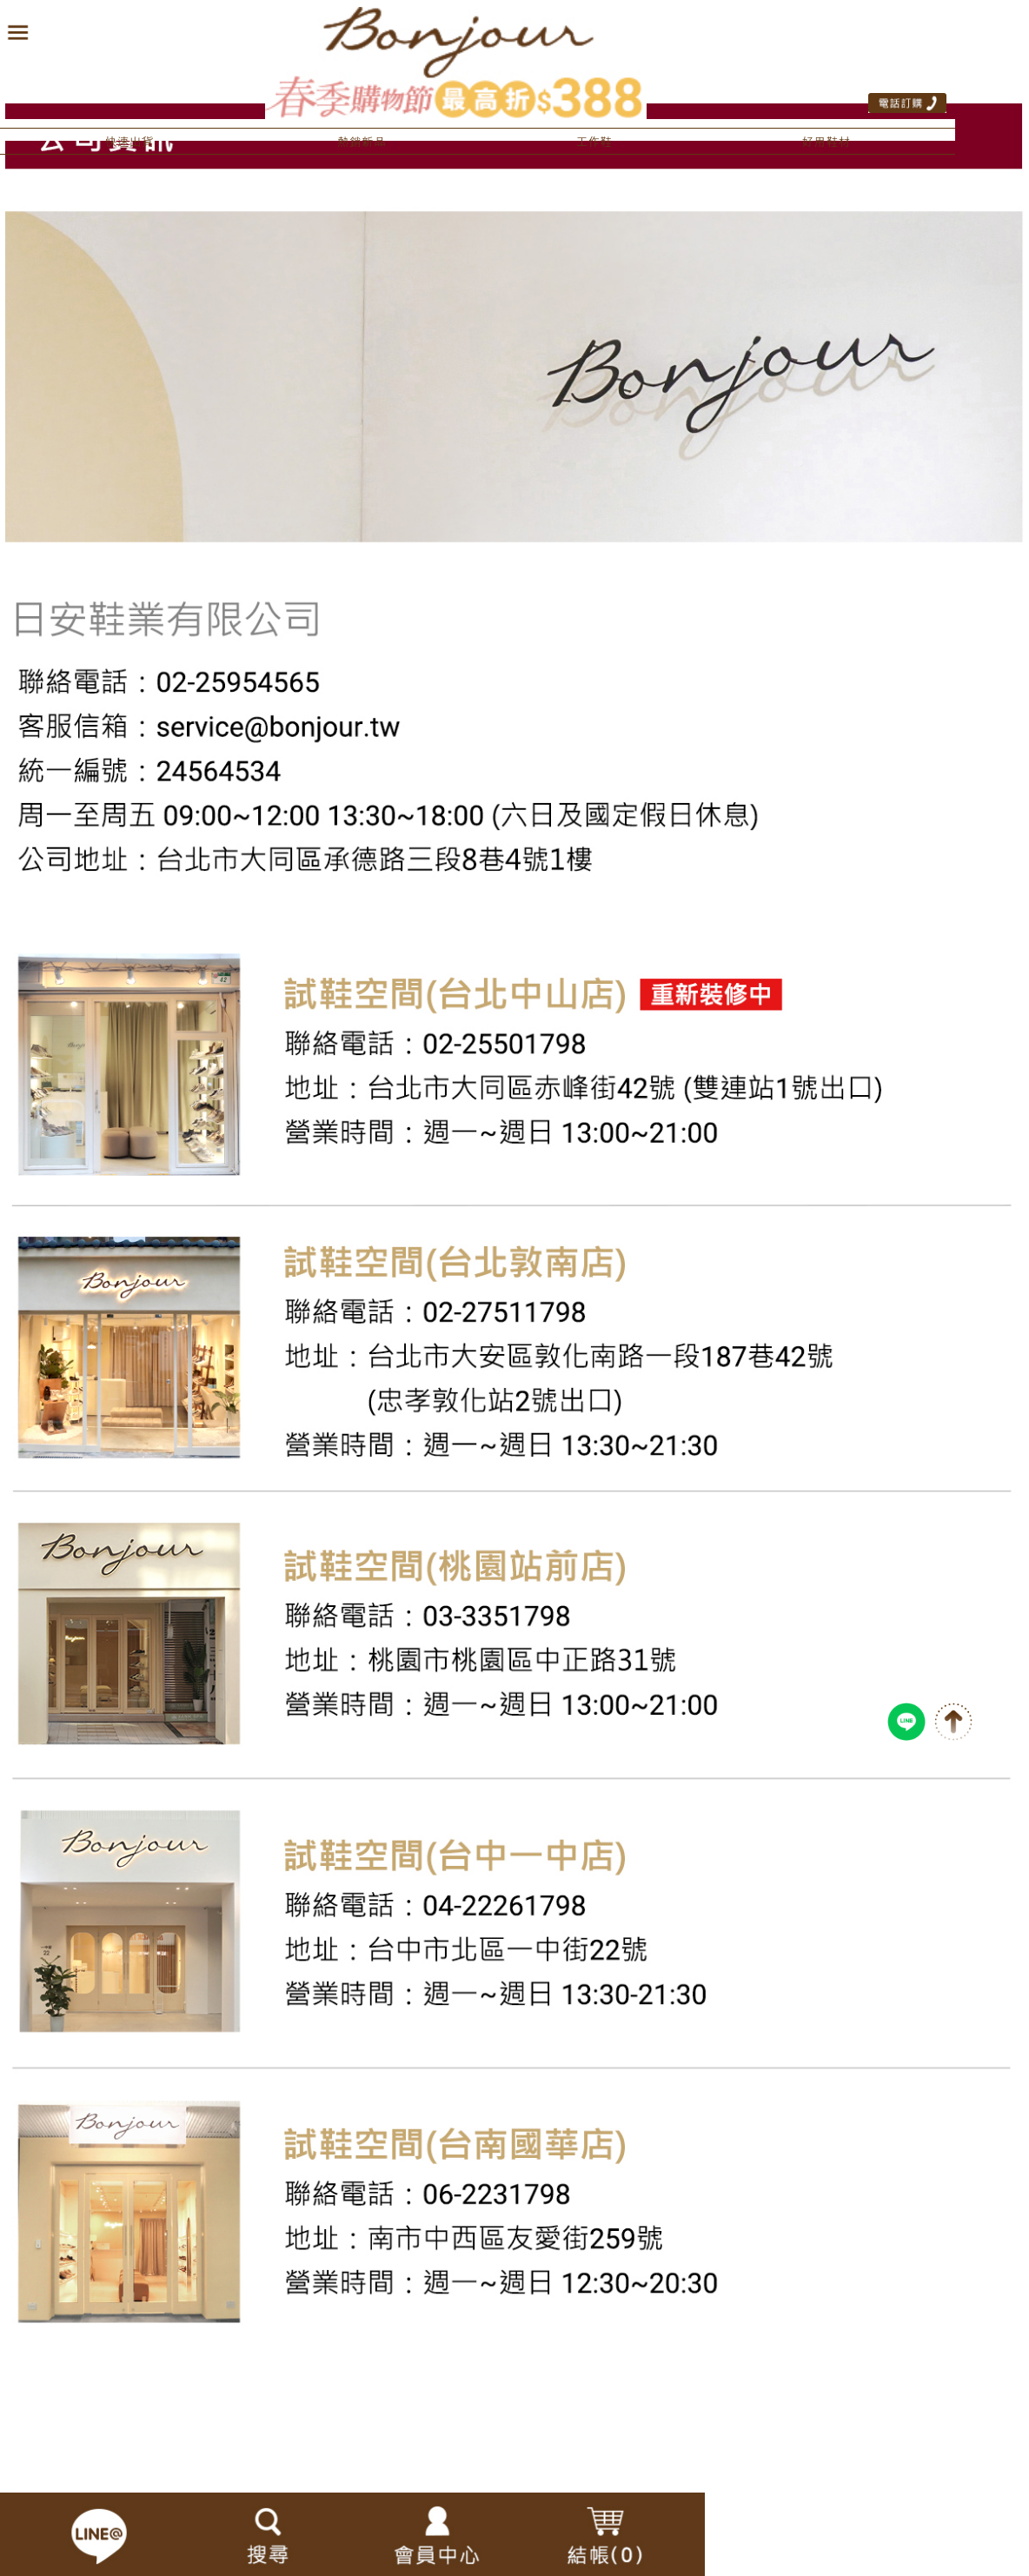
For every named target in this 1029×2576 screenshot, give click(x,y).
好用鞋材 (826, 142)
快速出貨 (128, 142)
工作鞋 (593, 142)
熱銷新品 (361, 142)
